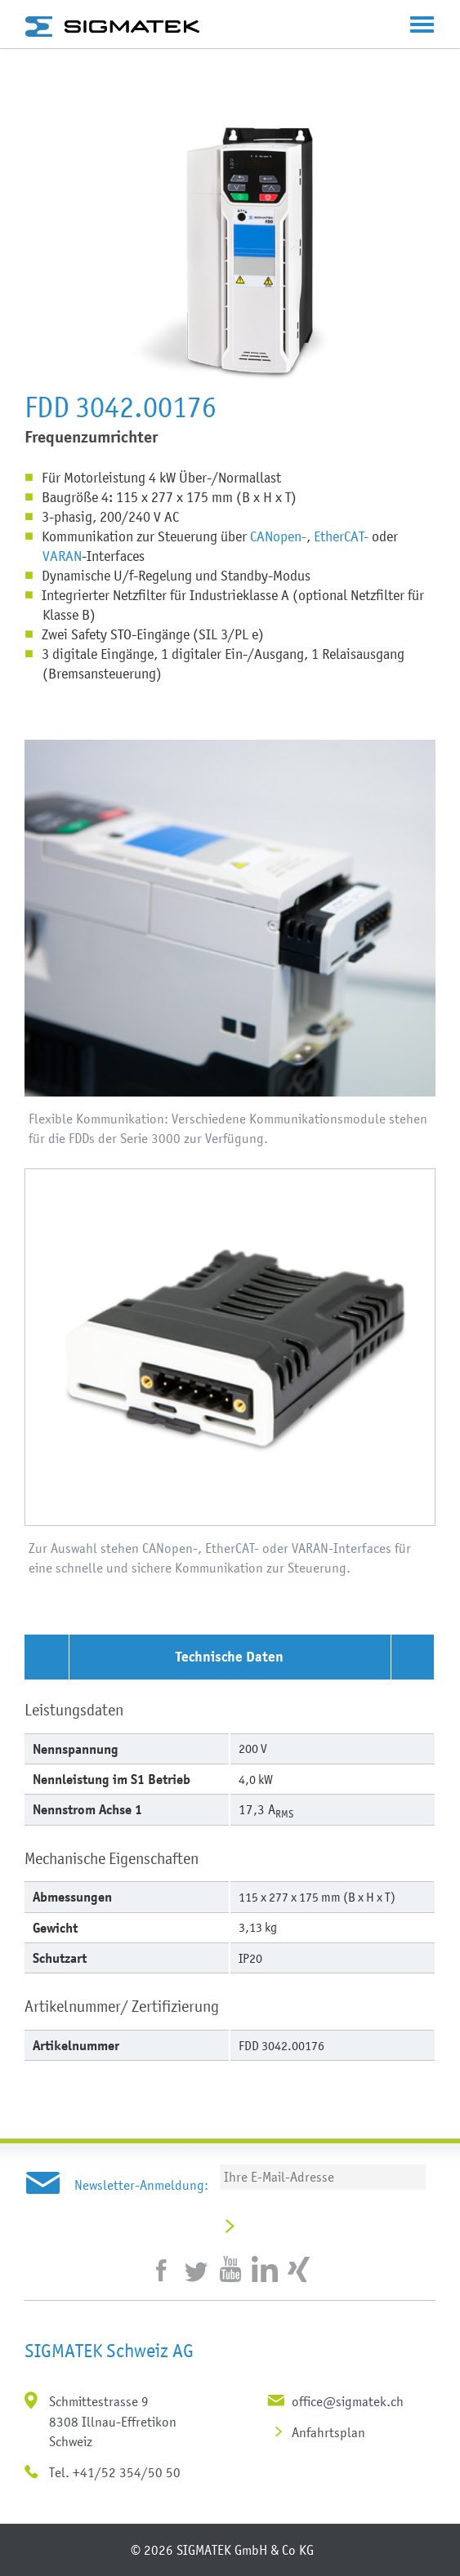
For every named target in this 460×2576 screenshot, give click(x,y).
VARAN (62, 556)
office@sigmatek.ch (348, 2401)
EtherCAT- (341, 536)
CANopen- (278, 536)
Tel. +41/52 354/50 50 (115, 2472)
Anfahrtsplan (328, 2432)
